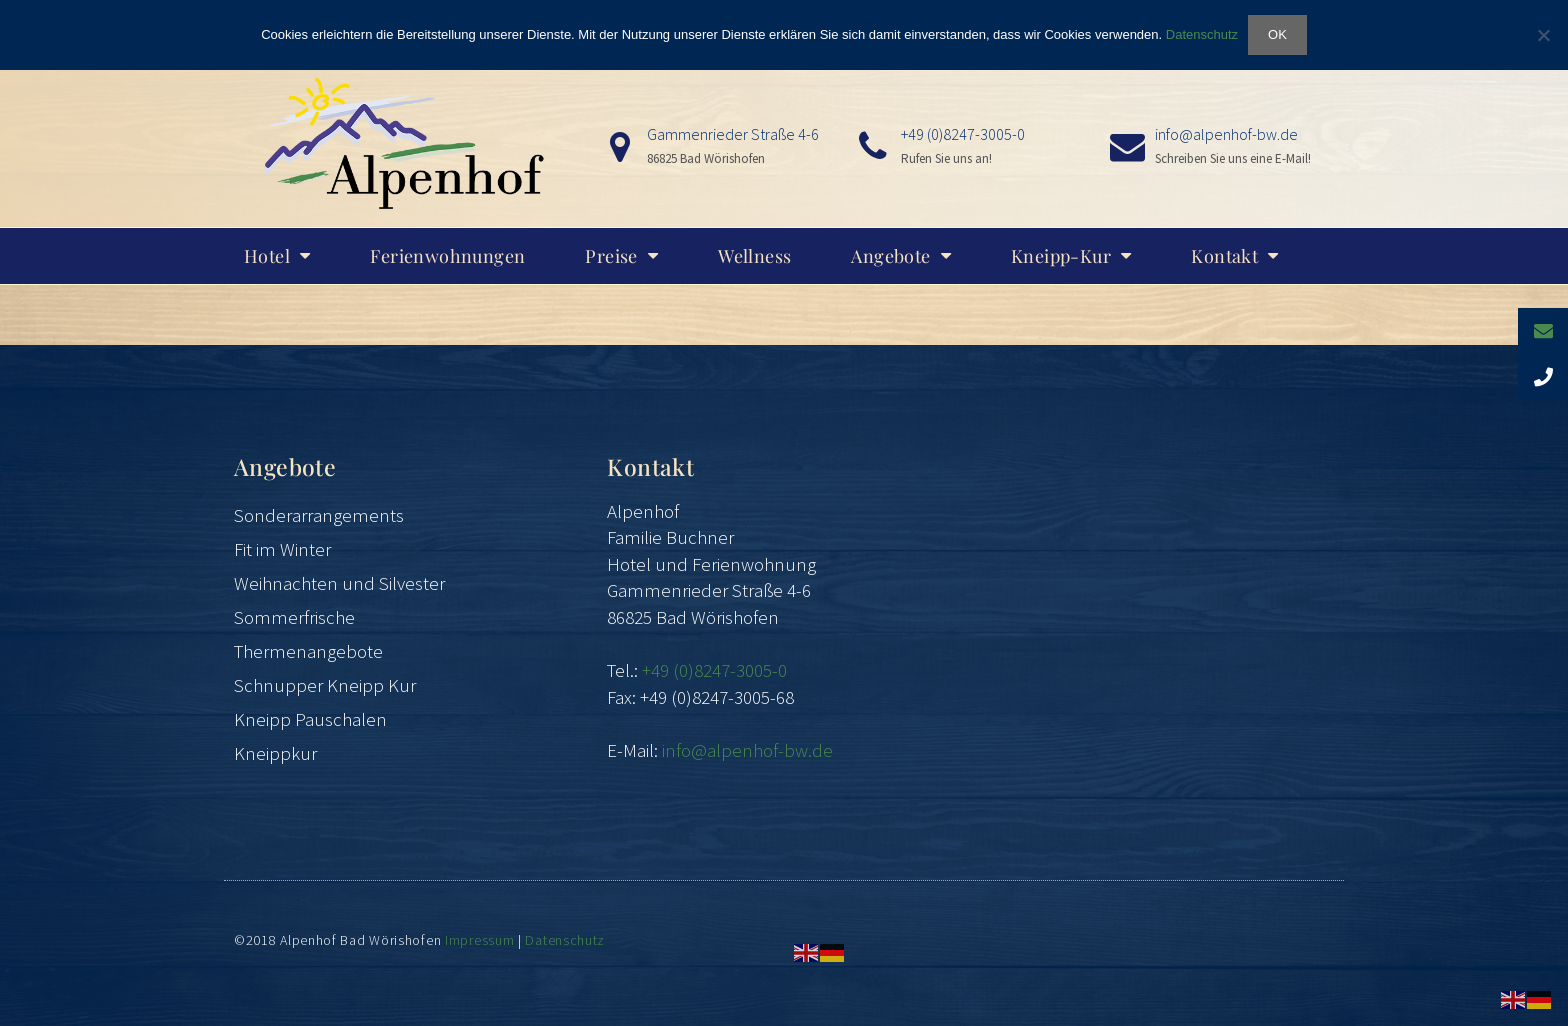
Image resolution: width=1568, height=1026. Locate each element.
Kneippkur (275, 753)
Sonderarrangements (319, 515)
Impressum (479, 940)
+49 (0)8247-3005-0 (963, 134)
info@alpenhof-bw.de (1226, 134)
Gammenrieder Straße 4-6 (733, 134)
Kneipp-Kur (1071, 256)
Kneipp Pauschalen (310, 719)
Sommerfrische (294, 617)
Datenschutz (565, 940)
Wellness (754, 256)
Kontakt (1234, 256)
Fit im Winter (282, 549)
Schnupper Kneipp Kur (325, 685)
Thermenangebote (308, 651)
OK (1277, 34)
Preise (621, 256)
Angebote (901, 256)
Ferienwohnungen (447, 256)
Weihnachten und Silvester (339, 583)
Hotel (277, 256)
